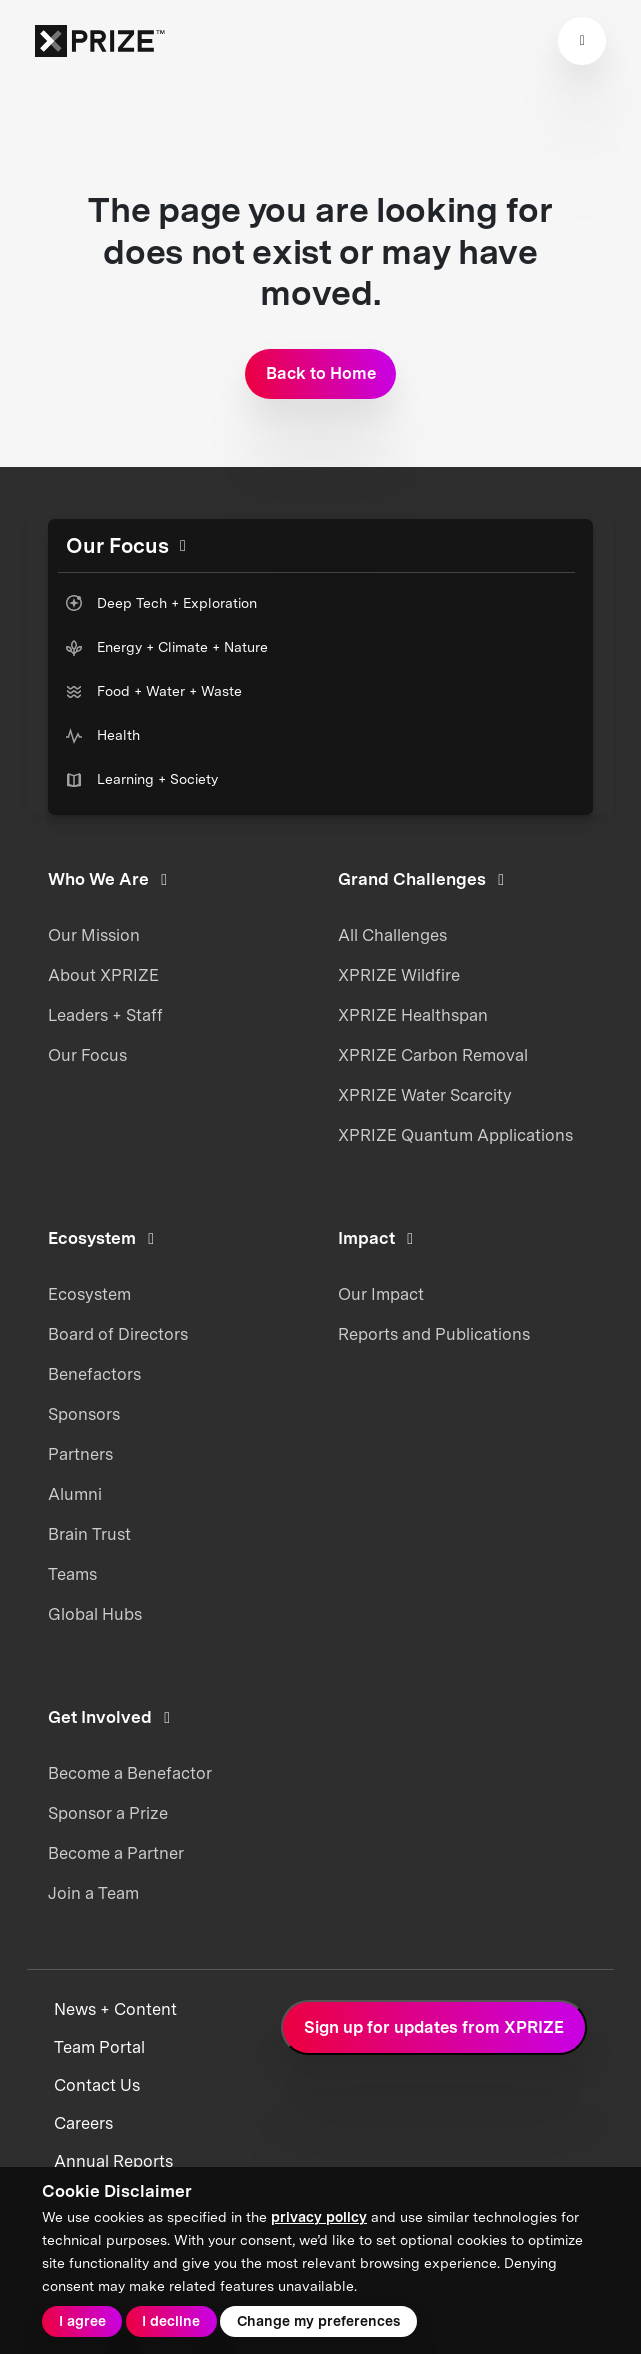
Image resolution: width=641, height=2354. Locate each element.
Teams (72, 1574)
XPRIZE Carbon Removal (433, 1055)
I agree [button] (82, 2321)
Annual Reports (113, 2161)
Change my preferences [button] (318, 2321)
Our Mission (94, 935)
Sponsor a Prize (108, 1813)
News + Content (115, 2009)
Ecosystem (89, 1294)
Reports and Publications (434, 1334)
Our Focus (87, 1055)
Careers (83, 2123)
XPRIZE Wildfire (399, 975)
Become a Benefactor (130, 1773)
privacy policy (319, 2217)
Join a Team (93, 1893)
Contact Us (97, 2085)
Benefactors (94, 1374)
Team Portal (99, 2047)
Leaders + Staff (105, 1015)
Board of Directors (118, 1334)
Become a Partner (116, 1853)
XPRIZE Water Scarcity (425, 1095)
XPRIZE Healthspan (413, 1015)
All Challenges (392, 935)
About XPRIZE (103, 975)
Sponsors (84, 1414)
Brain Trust (89, 1534)
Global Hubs (95, 1614)
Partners (80, 1454)
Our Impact (381, 1294)
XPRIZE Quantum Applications (455, 1135)
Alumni (75, 1494)
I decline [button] (171, 2321)
